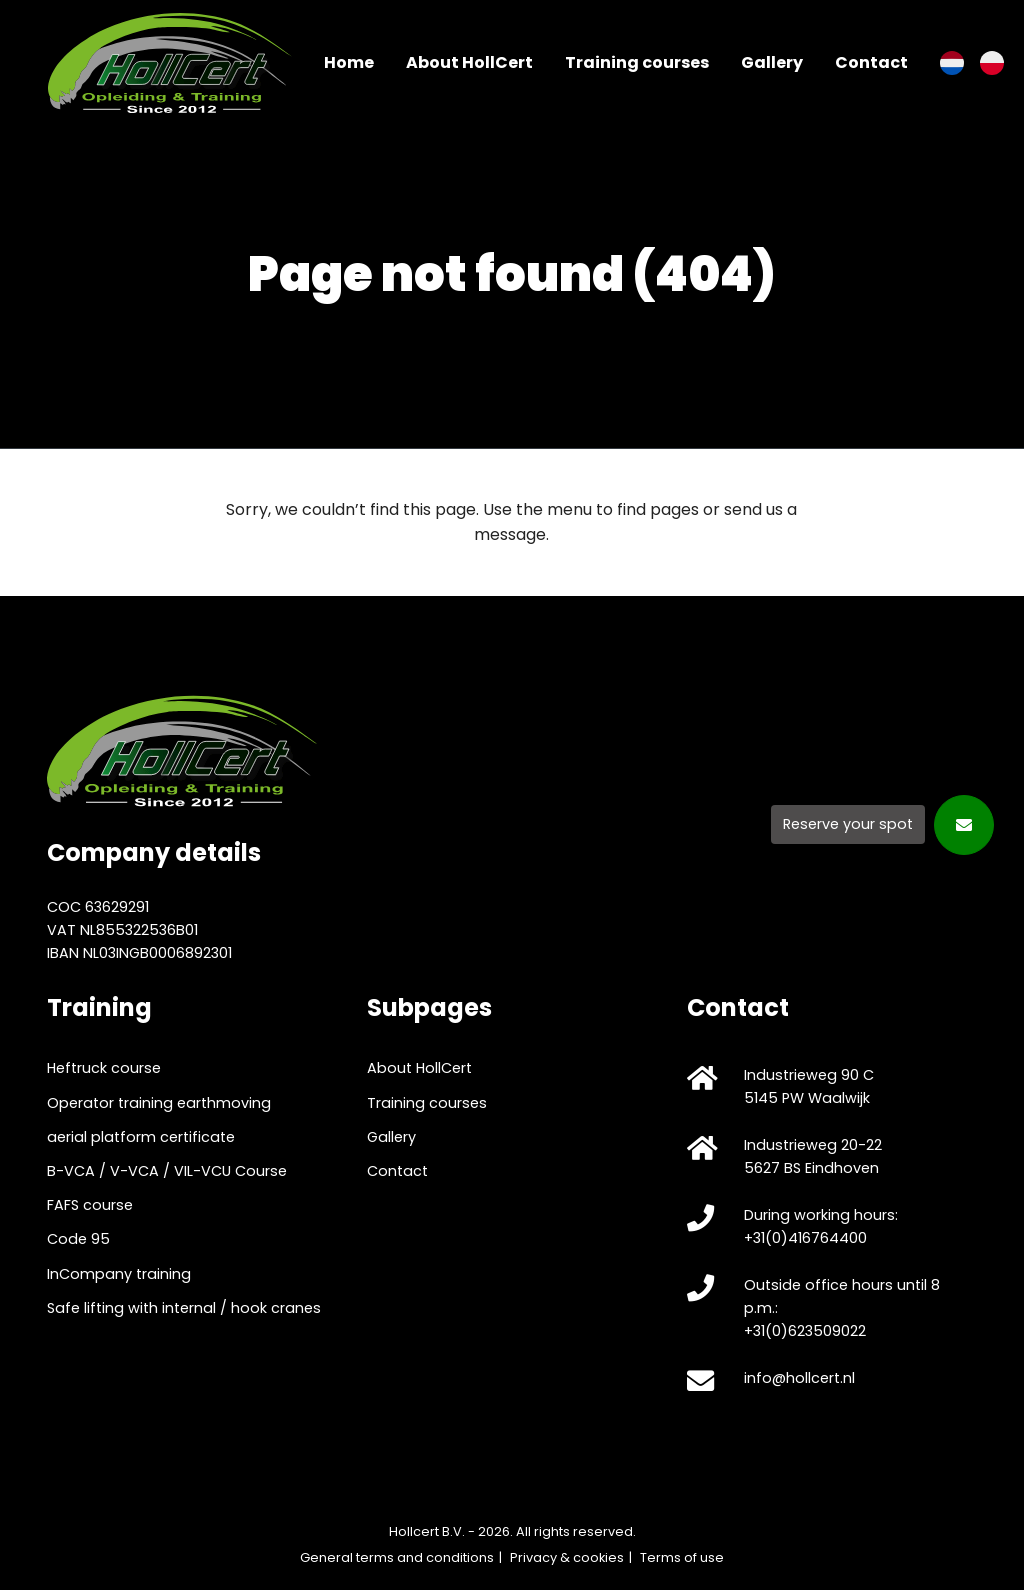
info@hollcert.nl (799, 1378)
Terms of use (682, 1557)
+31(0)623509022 (805, 1331)
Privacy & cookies (567, 1557)
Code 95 (78, 1239)
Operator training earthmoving (159, 1103)
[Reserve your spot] (882, 823)
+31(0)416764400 (805, 1238)
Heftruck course (104, 1068)
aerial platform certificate (141, 1137)
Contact (871, 62)
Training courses (637, 62)
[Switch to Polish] (992, 63)
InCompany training (119, 1274)
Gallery (772, 62)
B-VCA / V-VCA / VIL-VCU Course (167, 1171)
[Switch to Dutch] (952, 63)
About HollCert (469, 62)
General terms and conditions (397, 1557)
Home (349, 62)
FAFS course (90, 1205)
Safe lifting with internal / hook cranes (184, 1308)
